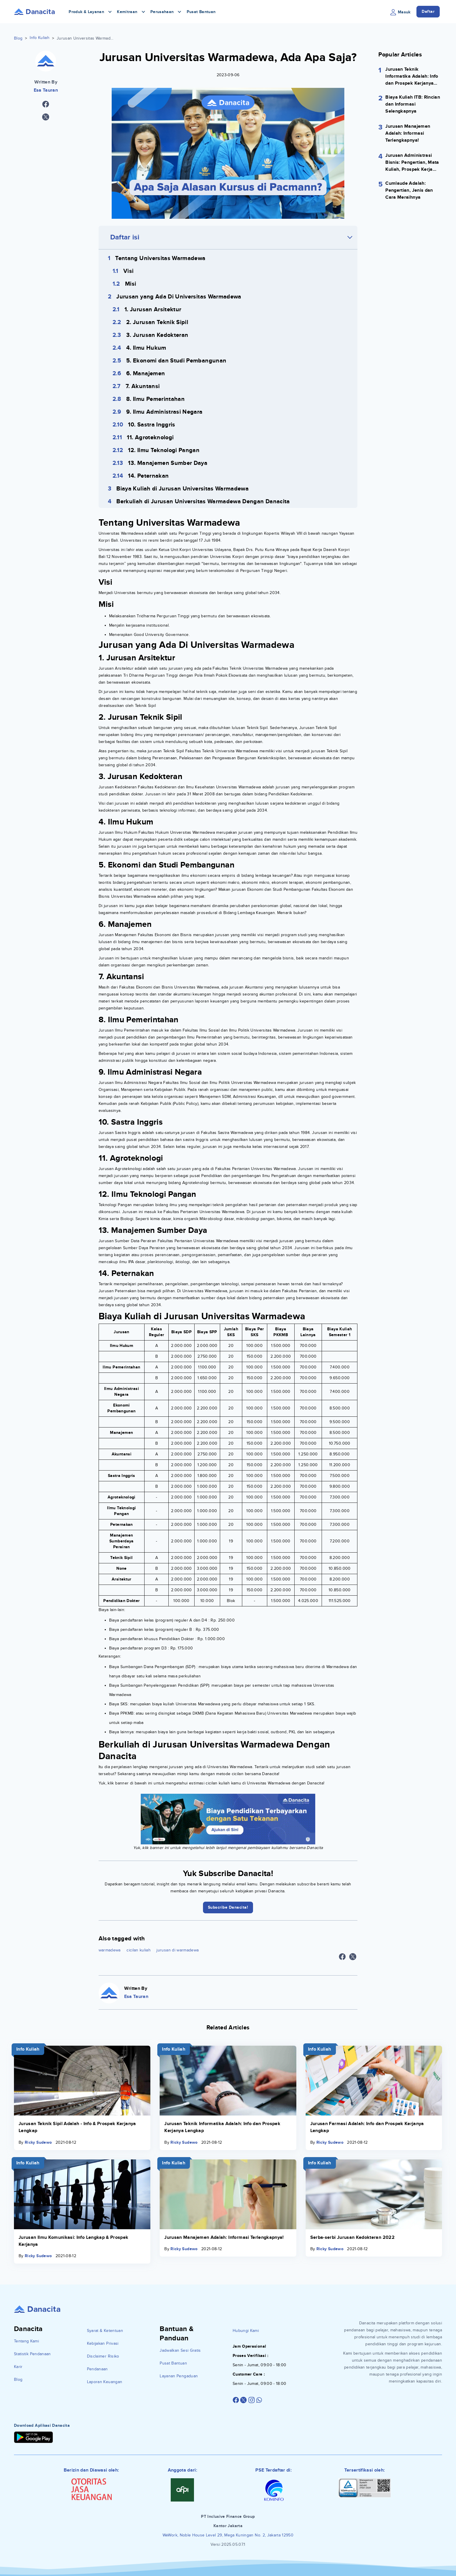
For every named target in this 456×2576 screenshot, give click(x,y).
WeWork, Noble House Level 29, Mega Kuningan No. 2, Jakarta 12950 (228, 2535)
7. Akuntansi (143, 386)
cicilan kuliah (139, 1950)
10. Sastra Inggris (151, 424)
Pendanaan (97, 2369)
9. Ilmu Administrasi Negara (164, 411)
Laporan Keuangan (104, 2381)
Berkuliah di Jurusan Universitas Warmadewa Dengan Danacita (203, 501)
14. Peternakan (148, 475)
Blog (18, 38)
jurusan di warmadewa (177, 1950)
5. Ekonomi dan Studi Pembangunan (176, 360)
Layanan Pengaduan (179, 2376)
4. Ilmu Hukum (146, 347)
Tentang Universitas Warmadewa (160, 258)
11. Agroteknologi (150, 437)
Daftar (428, 11)
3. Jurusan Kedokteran (157, 335)
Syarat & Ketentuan (105, 2330)
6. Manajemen (145, 373)
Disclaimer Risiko (103, 2356)
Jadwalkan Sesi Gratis (180, 2350)
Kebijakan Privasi (103, 2343)
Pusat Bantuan (201, 11)
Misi (130, 283)
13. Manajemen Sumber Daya (167, 463)
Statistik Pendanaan (32, 2353)
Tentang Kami (26, 2341)
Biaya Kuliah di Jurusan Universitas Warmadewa (182, 488)
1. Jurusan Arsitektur (152, 309)
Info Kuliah (39, 37)
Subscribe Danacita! (228, 1907)
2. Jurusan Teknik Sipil (157, 322)
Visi (128, 271)
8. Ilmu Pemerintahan (155, 399)
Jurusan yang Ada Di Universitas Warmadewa (178, 296)
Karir (18, 2366)
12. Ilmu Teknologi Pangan (164, 450)
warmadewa (110, 1950)
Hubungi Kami (246, 2330)
